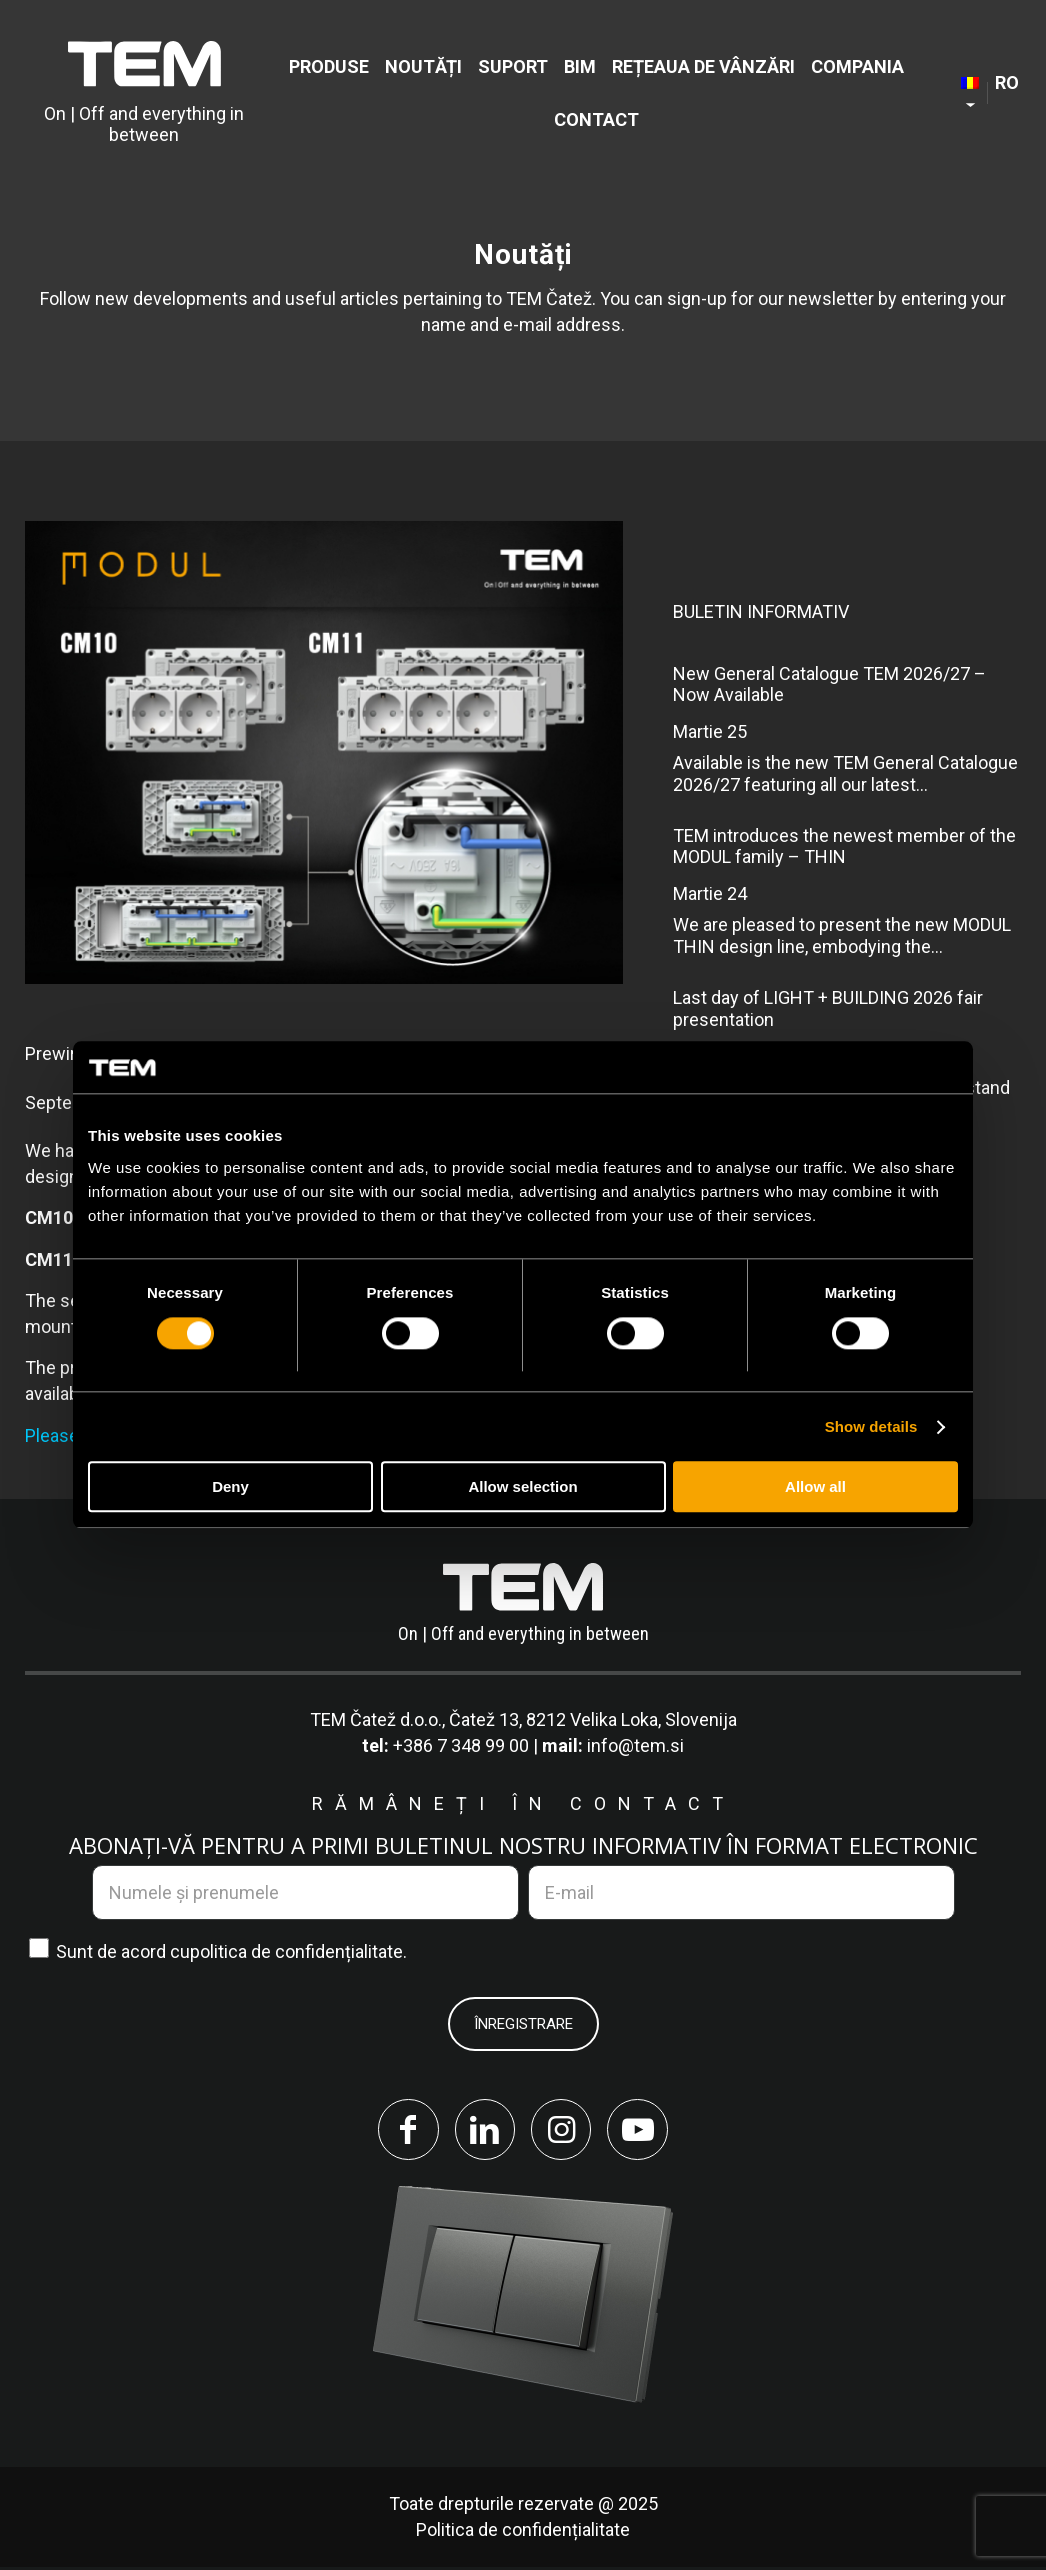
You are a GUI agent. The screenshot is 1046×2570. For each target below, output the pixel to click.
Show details (871, 1426)
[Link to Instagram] (563, 2131)
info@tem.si (635, 1745)
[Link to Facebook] (403, 2131)
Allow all (815, 1487)
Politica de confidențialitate (523, 2532)
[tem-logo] (144, 93)
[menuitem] (329, 66)
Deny (230, 1487)
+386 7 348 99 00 (461, 1745)
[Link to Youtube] (643, 2131)
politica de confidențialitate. (298, 1951)
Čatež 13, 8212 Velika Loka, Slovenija (593, 1719)
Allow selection (522, 1487)
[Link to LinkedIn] (483, 2131)
